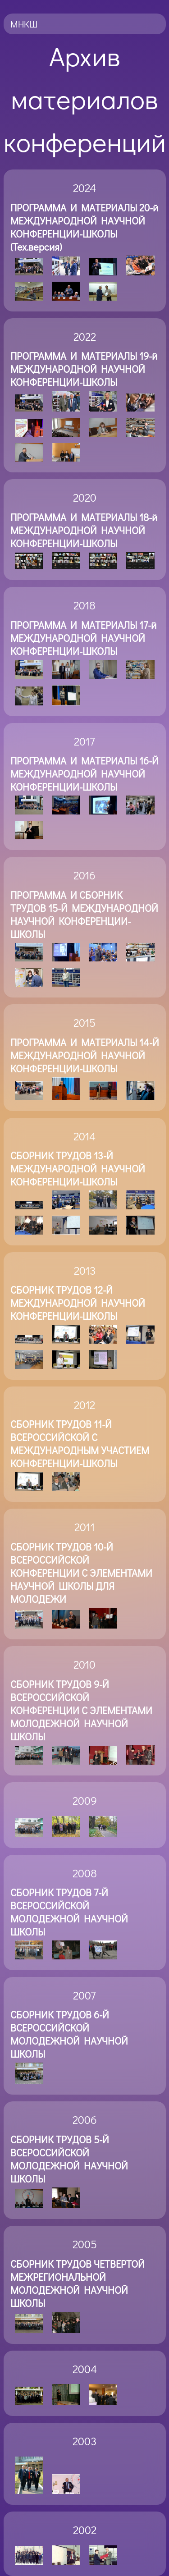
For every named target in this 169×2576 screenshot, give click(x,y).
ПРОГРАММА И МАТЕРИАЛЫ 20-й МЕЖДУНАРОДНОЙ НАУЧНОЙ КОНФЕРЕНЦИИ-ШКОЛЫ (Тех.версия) (84, 227)
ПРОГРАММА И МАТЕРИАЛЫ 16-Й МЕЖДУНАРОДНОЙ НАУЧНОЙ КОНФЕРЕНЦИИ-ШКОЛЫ (84, 773)
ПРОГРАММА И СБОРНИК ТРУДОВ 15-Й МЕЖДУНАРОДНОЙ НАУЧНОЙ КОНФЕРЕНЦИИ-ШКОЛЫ (84, 914)
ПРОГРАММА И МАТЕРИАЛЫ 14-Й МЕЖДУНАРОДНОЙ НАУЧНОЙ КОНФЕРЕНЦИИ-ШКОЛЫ (84, 1055)
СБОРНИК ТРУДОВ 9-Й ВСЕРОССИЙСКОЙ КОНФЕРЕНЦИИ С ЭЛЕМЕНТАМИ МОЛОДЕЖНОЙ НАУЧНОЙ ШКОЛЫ (81, 1710)
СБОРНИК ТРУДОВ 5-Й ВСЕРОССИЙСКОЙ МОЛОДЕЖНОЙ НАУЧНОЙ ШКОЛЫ (69, 2159)
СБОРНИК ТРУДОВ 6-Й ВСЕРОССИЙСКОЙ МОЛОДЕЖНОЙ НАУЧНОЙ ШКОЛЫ (69, 2034)
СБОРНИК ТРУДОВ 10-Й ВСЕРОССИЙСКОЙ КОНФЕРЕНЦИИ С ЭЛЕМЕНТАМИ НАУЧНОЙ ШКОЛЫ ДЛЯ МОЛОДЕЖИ (81, 1573)
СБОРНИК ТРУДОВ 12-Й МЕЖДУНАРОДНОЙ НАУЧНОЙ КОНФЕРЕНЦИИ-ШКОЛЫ (77, 1302)
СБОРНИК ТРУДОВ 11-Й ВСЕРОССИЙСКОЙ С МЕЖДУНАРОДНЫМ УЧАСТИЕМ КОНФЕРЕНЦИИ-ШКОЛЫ (79, 1444)
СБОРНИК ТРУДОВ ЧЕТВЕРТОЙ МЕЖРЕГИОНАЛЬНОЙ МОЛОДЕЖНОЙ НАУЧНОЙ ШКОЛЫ (77, 2283)
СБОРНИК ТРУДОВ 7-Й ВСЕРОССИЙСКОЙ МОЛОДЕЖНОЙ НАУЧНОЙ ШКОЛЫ (69, 1912)
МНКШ (24, 24)
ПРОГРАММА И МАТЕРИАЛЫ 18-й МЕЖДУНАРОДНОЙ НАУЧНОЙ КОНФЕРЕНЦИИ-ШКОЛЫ (83, 530)
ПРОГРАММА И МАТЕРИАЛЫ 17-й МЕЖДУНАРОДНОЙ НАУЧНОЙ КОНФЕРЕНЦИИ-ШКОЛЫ (83, 638)
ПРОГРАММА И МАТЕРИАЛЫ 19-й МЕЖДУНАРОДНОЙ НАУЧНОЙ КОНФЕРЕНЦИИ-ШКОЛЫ (83, 369)
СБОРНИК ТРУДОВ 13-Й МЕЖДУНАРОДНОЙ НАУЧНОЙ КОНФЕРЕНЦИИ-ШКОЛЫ (77, 1168)
